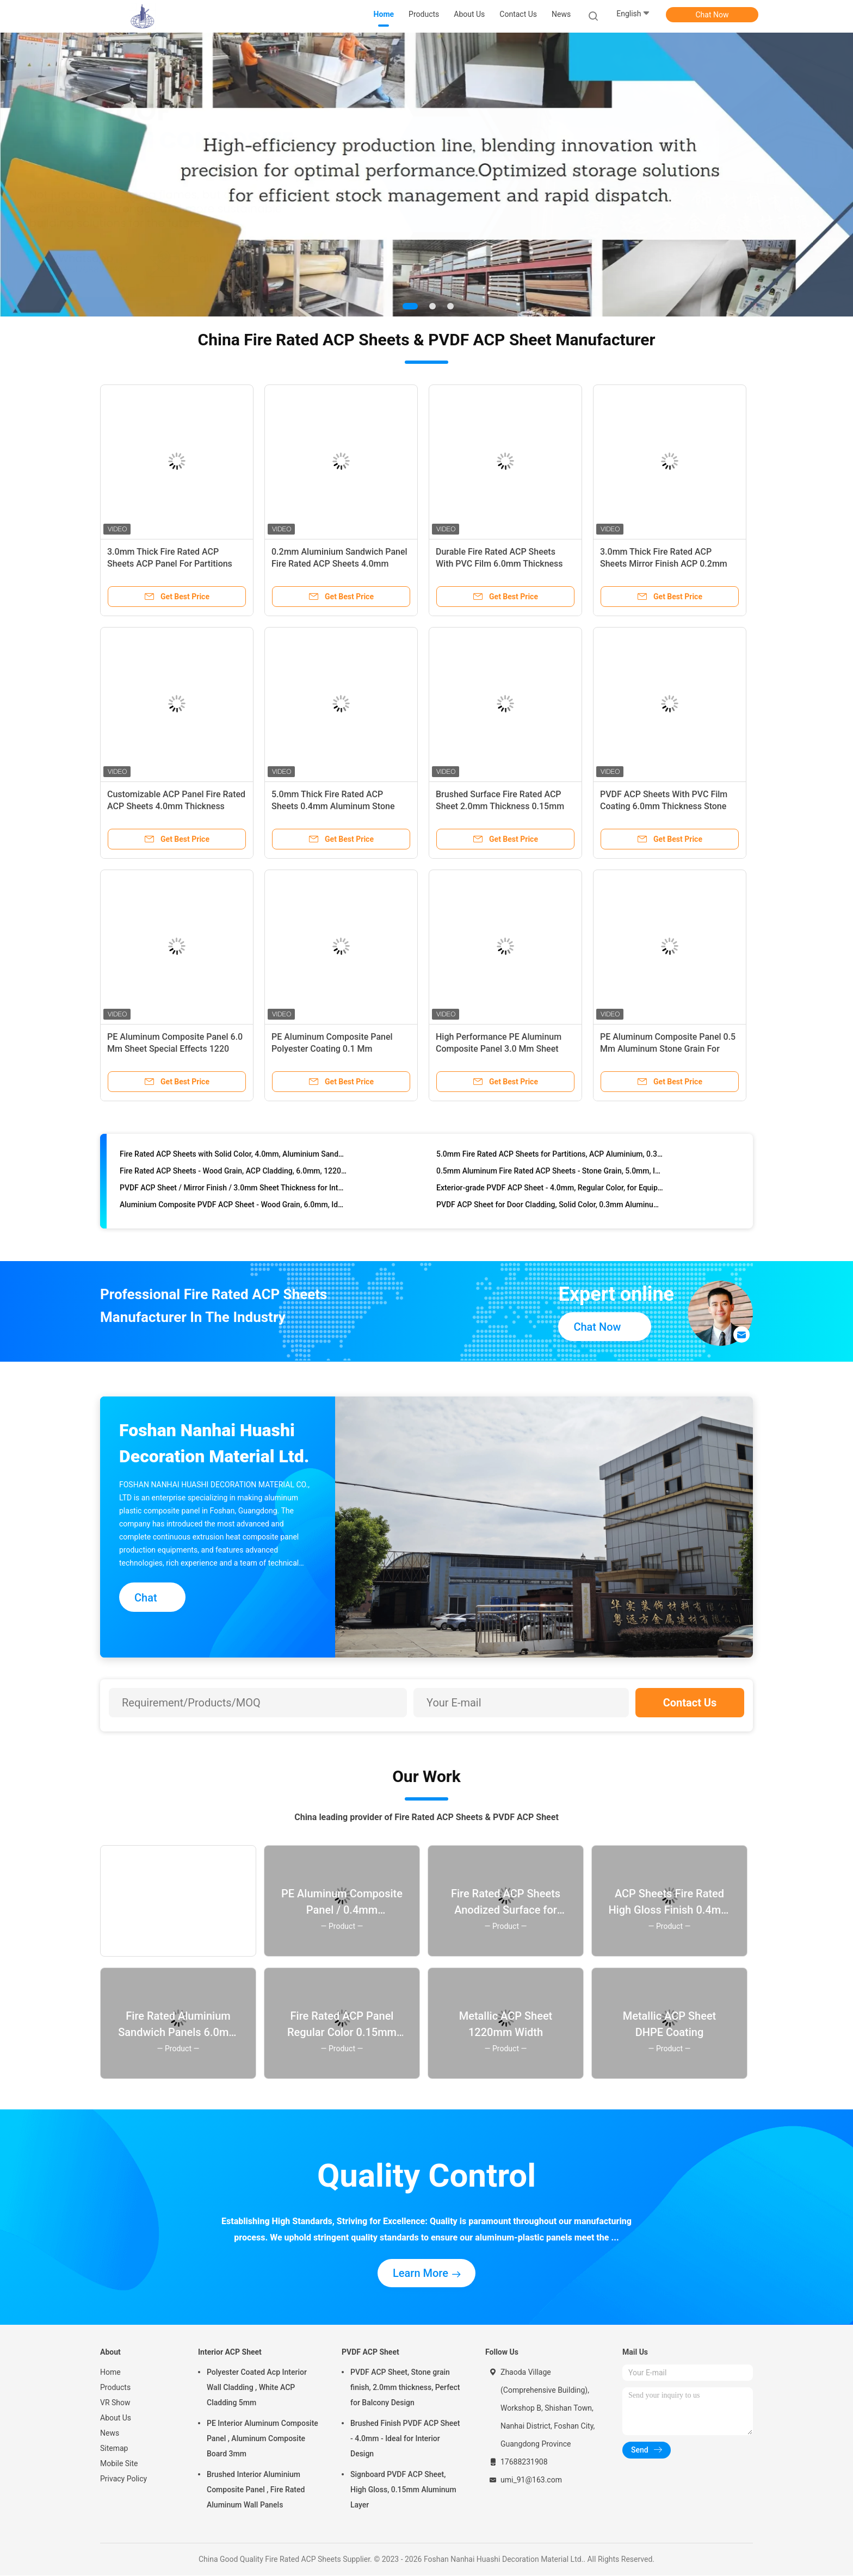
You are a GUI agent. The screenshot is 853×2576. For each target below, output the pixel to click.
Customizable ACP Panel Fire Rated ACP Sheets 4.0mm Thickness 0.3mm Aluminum (176, 807)
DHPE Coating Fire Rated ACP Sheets (183, 1163)
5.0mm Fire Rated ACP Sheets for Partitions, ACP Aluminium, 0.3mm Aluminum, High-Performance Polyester (549, 1180)
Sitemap (114, 2448)
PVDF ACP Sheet (370, 2352)
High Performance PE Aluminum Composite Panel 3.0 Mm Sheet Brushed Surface (498, 1049)
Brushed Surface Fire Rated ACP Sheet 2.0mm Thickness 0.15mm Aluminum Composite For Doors (500, 807)
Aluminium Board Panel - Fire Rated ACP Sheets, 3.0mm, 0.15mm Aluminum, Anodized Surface (549, 1163)
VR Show (115, 2403)
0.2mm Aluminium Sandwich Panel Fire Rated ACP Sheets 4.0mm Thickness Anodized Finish (339, 564)
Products (115, 2387)
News (109, 2433)
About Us (115, 2418)
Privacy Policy (123, 2479)
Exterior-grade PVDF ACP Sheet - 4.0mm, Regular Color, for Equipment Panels (549, 1214)
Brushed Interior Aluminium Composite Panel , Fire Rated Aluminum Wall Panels (256, 2490)
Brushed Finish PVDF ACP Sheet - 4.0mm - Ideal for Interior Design (405, 2439)
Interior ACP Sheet (230, 2352)
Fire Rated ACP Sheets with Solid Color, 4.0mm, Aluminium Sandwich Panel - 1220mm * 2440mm (233, 1180)
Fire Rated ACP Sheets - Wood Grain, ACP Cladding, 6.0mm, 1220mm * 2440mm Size (233, 1197)
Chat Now (712, 14)
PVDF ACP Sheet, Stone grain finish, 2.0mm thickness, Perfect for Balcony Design (405, 2387)
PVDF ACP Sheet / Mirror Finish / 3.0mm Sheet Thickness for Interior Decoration (233, 1214)
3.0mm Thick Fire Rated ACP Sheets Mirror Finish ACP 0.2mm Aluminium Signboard (663, 564)
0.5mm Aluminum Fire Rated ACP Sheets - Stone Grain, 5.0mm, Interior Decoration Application (549, 1197)
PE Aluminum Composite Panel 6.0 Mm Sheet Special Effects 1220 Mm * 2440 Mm (175, 1049)
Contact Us (690, 1703)
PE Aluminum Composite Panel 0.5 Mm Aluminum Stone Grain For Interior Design (667, 1049)
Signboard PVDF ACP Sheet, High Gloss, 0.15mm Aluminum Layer (403, 2490)
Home (110, 2372)
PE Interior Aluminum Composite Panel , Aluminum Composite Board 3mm (262, 2439)
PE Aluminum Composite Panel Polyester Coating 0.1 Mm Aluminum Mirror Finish (332, 1049)
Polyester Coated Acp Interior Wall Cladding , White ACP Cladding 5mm (257, 2387)
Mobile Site (119, 2464)
